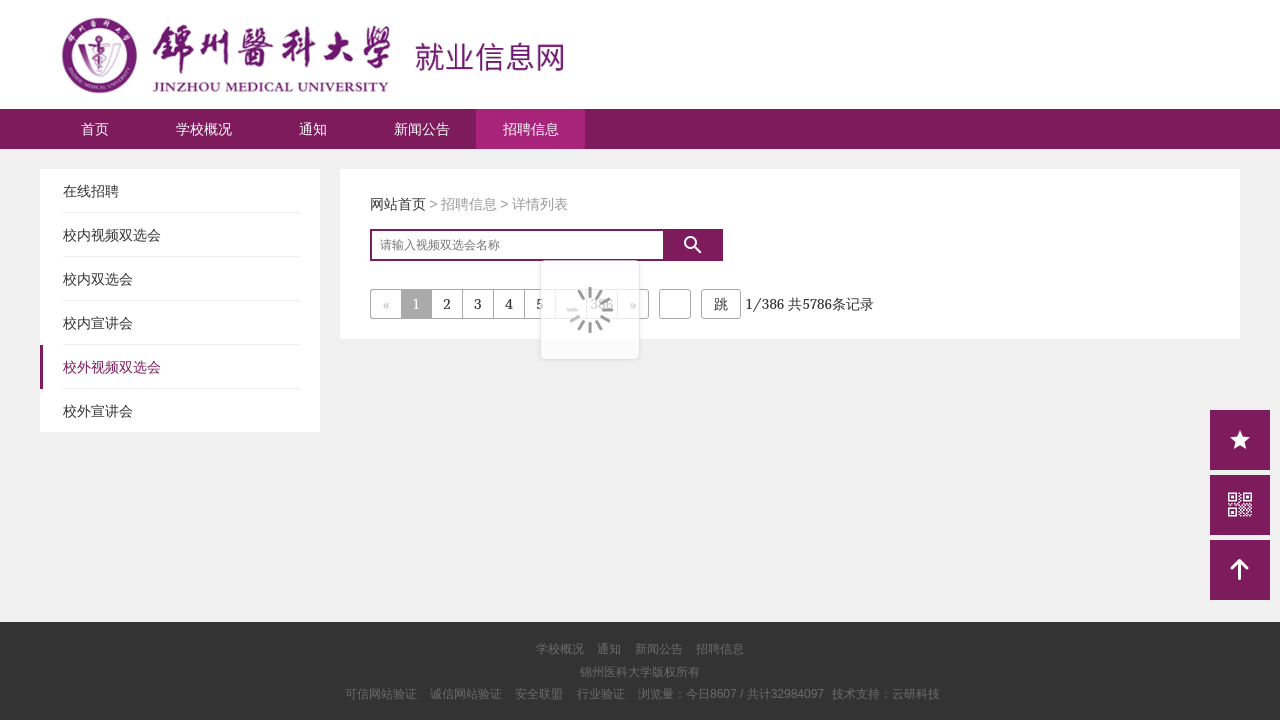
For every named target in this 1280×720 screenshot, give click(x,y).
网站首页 (398, 204)
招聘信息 (531, 129)
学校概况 (204, 129)
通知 (313, 129)
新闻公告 (422, 129)
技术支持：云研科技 (886, 694)
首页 (95, 129)
